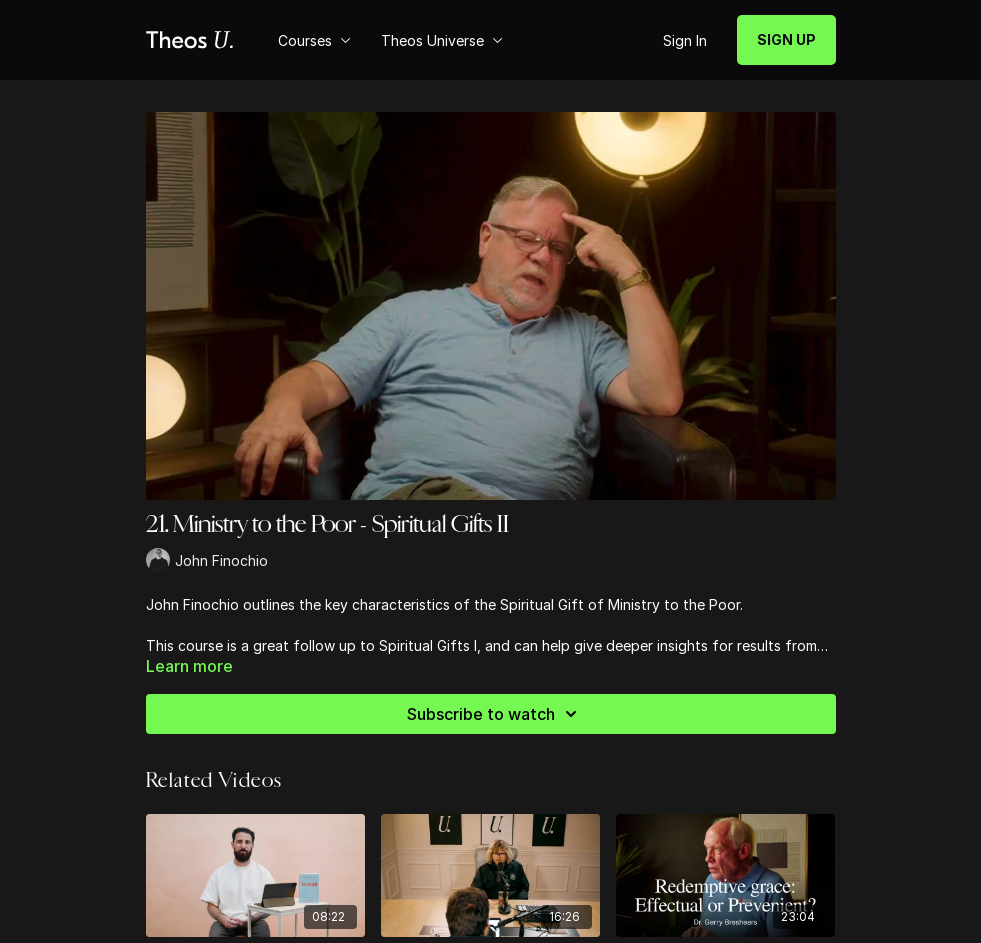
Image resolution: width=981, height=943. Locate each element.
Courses (314, 40)
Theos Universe (442, 40)
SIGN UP (786, 39)
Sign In (685, 40)
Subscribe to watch (495, 714)
